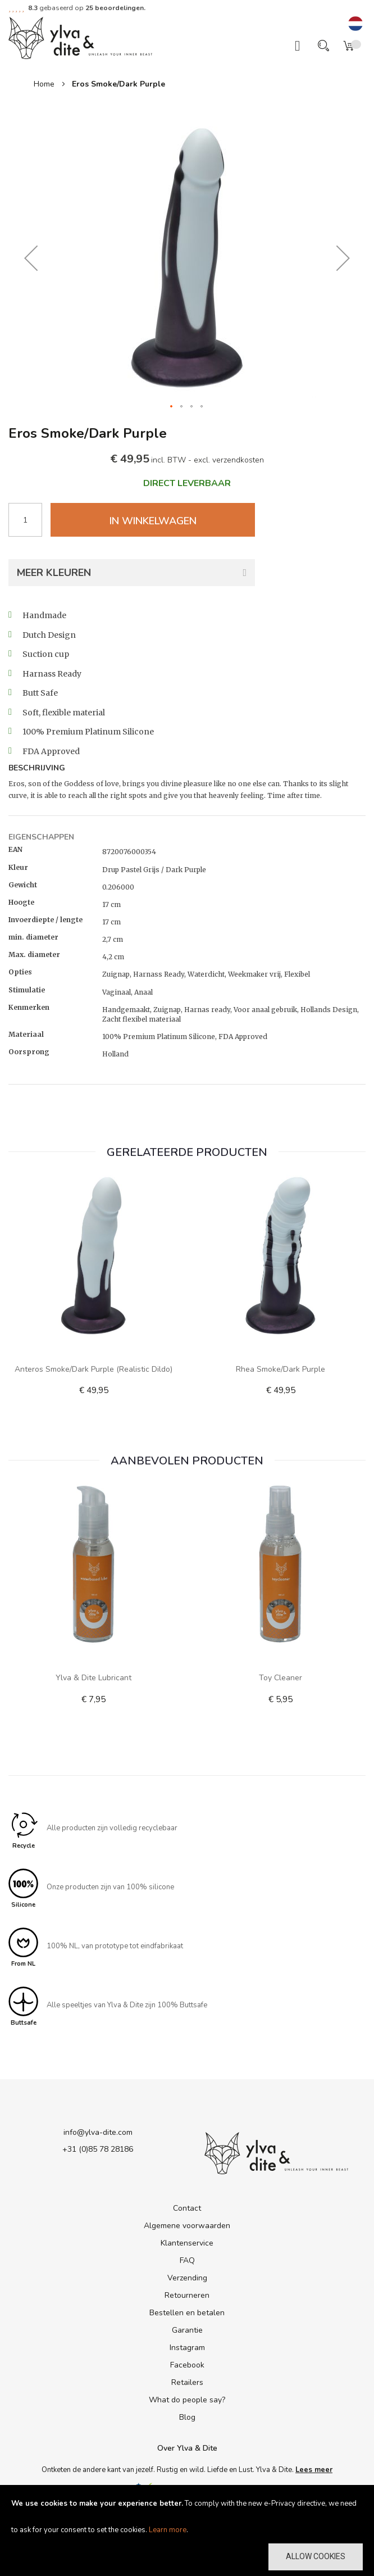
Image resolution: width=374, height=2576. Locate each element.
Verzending (187, 2278)
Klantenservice (187, 2243)
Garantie (187, 2330)
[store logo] (80, 37)
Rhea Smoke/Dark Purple (280, 1369)
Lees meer (313, 2470)
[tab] (187, 769)
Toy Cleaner (280, 1677)
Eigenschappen (41, 837)
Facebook (187, 2365)
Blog (187, 2417)
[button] (355, 24)
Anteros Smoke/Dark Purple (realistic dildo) (93, 1369)
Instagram (187, 2347)
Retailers (187, 2382)
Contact (187, 2208)
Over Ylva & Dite (187, 2448)
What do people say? (187, 2399)
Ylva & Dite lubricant (93, 1677)
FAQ (187, 2260)
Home (44, 84)
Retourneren (187, 2295)
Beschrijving (36, 768)
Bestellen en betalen (187, 2312)
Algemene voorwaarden (187, 2225)
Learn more (167, 2530)
